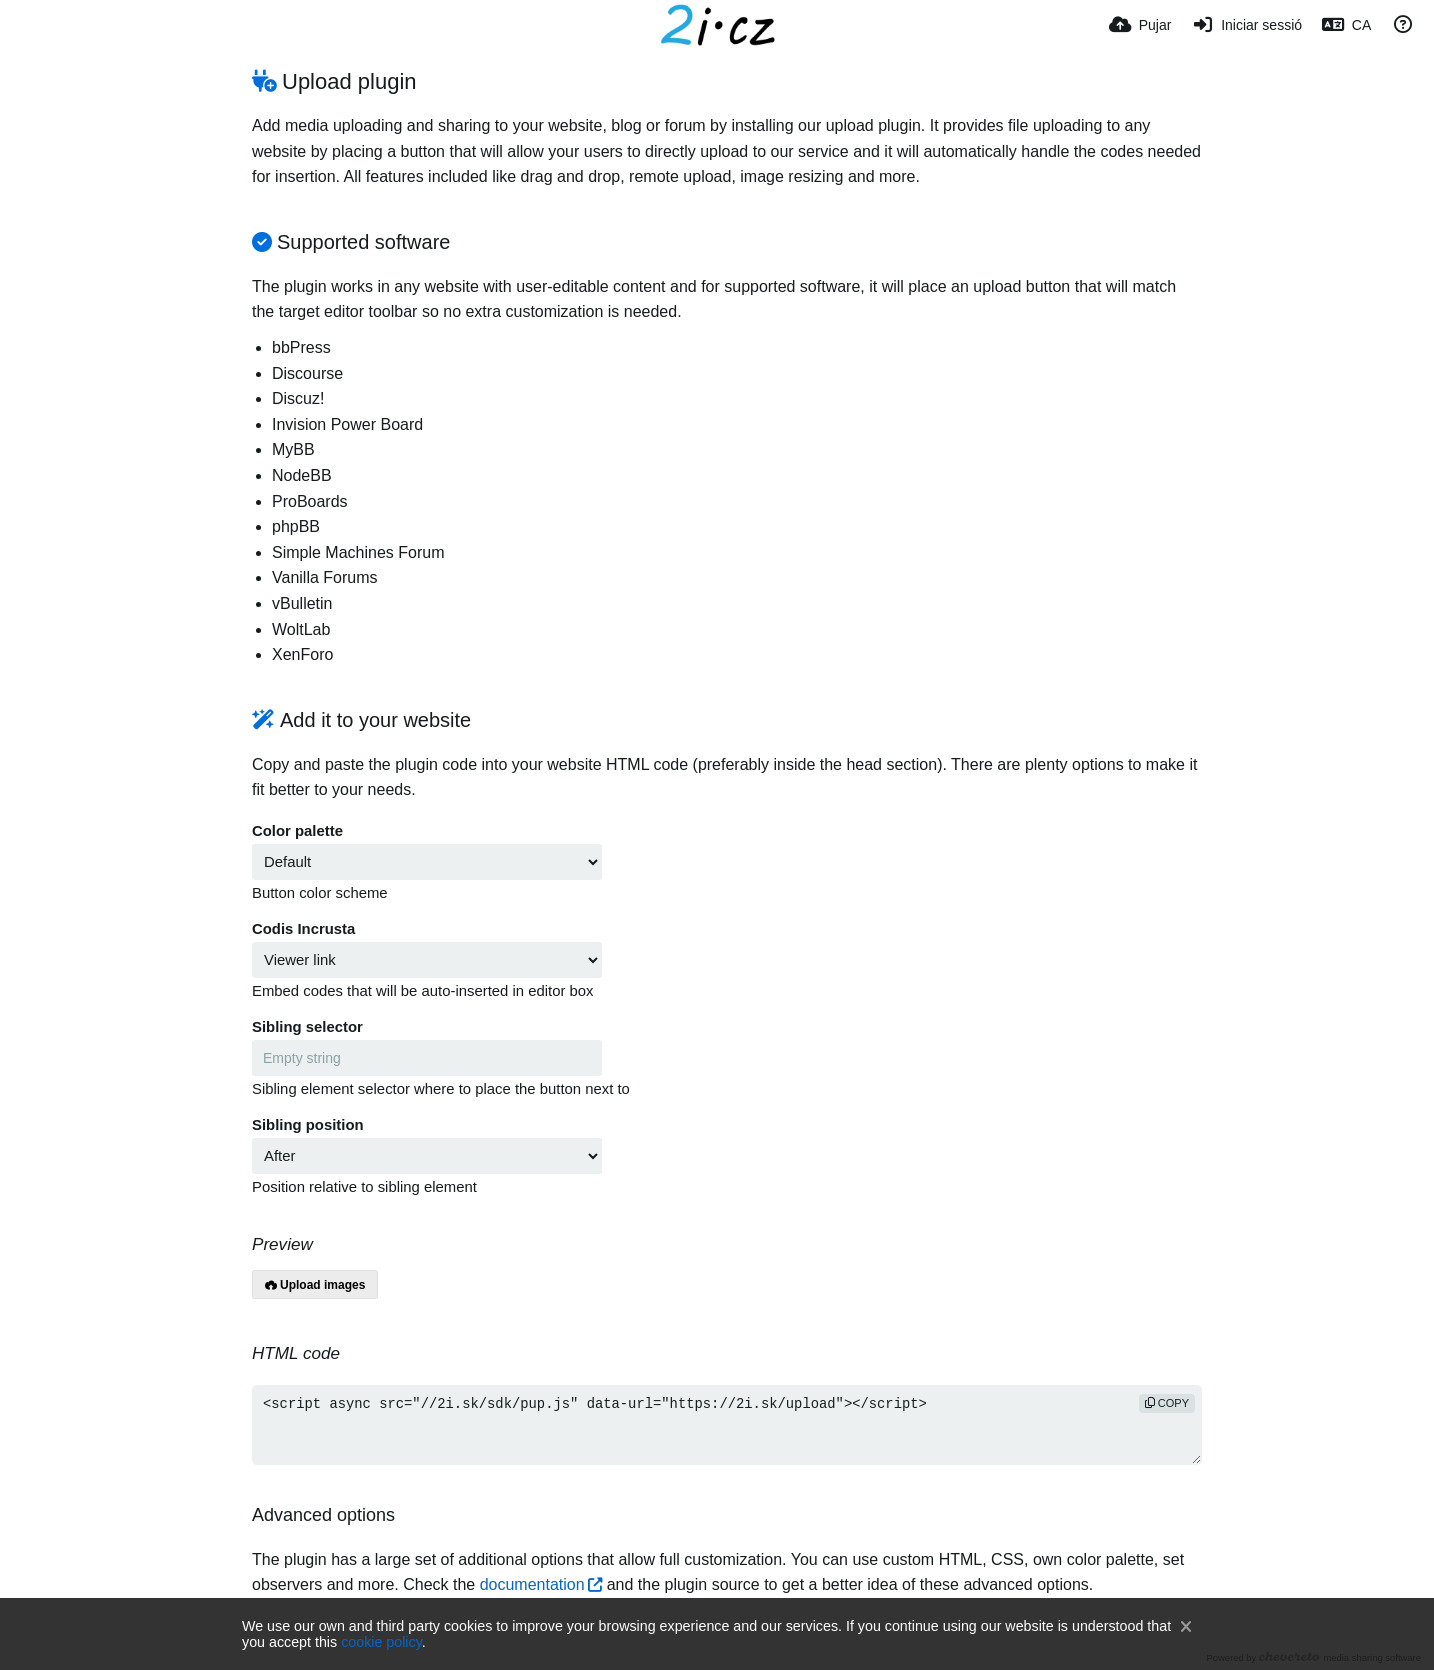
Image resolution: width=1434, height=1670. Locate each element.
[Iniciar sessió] (1246, 25)
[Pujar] (1140, 25)
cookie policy (381, 1642)
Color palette (297, 831)
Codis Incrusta (303, 929)
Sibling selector (307, 1027)
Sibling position (308, 1125)
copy (1167, 1403)
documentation (532, 1584)
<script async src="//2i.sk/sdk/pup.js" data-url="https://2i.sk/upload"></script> (727, 1425)
